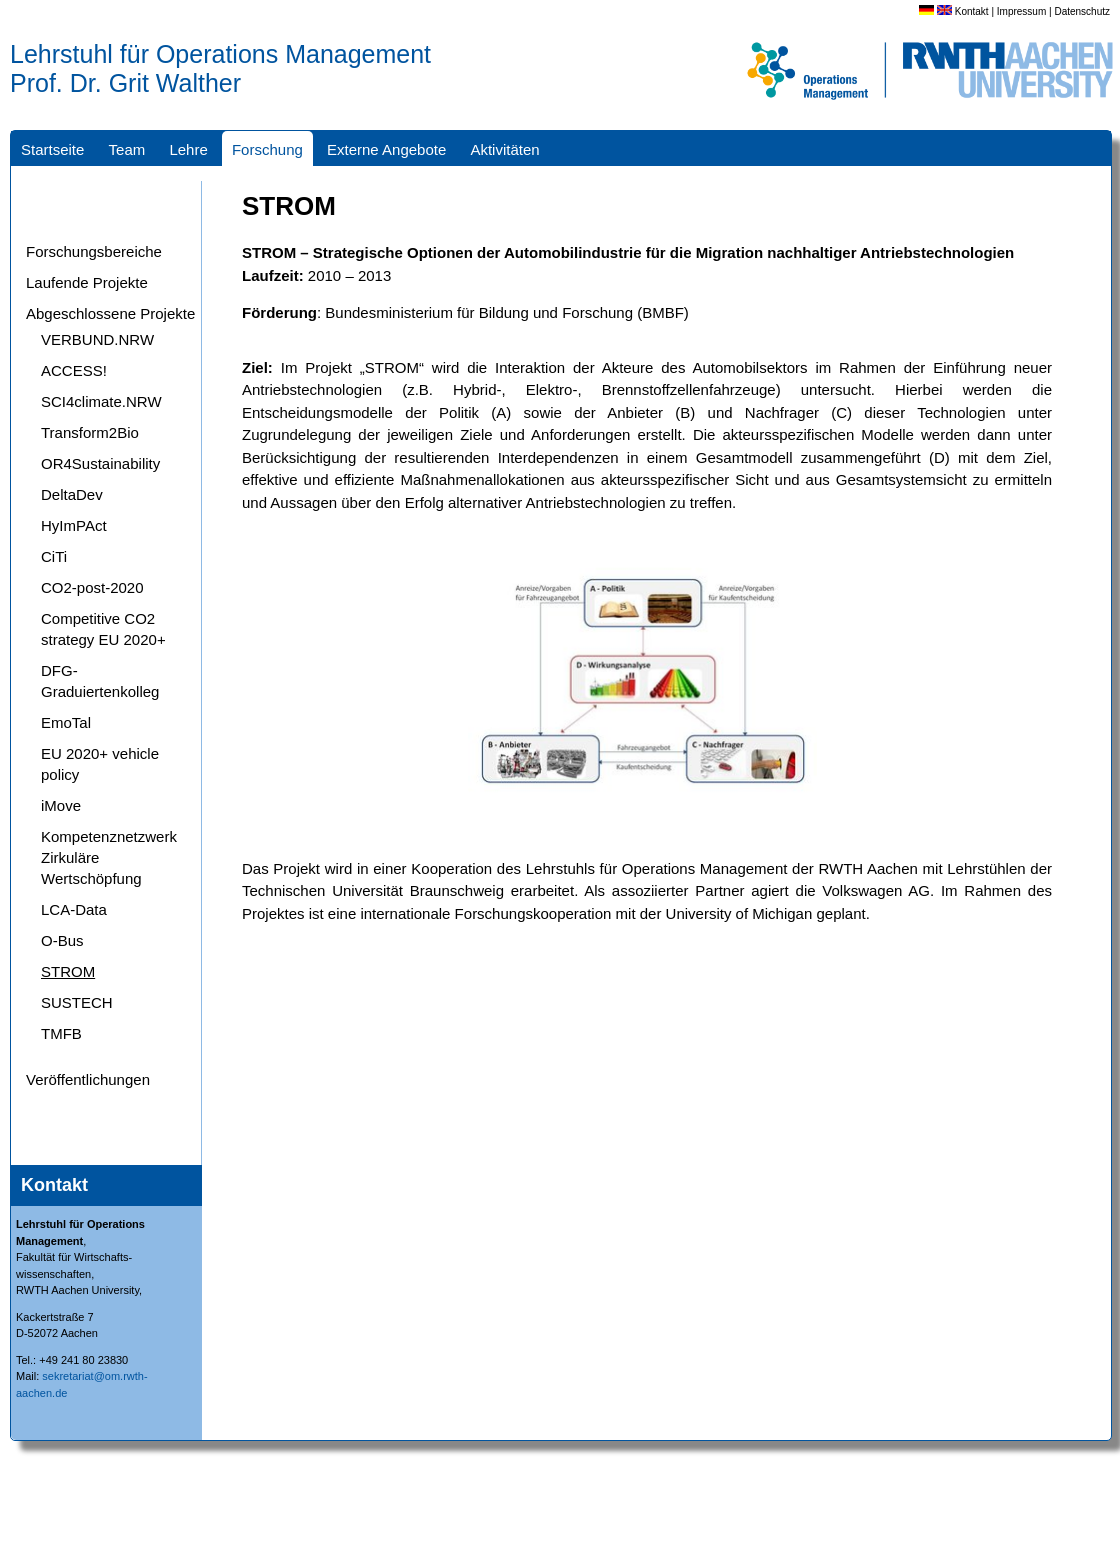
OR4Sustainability (100, 463)
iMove (61, 805)
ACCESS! (74, 370)
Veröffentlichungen (88, 1079)
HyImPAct (74, 525)
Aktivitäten (504, 149)
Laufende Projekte (87, 282)
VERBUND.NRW (97, 339)
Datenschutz (1082, 11)
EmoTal (66, 722)
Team (127, 149)
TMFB (61, 1033)
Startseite (52, 149)
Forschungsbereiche (94, 251)
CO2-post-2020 (92, 587)
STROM (68, 971)
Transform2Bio (90, 432)
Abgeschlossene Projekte (110, 313)
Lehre (188, 149)
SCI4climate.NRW (101, 401)
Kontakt (972, 11)
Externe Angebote (386, 149)
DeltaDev (72, 494)
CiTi (54, 556)
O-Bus (62, 940)
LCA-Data (74, 909)
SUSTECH (77, 1002)
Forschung (267, 149)
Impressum (1021, 11)
